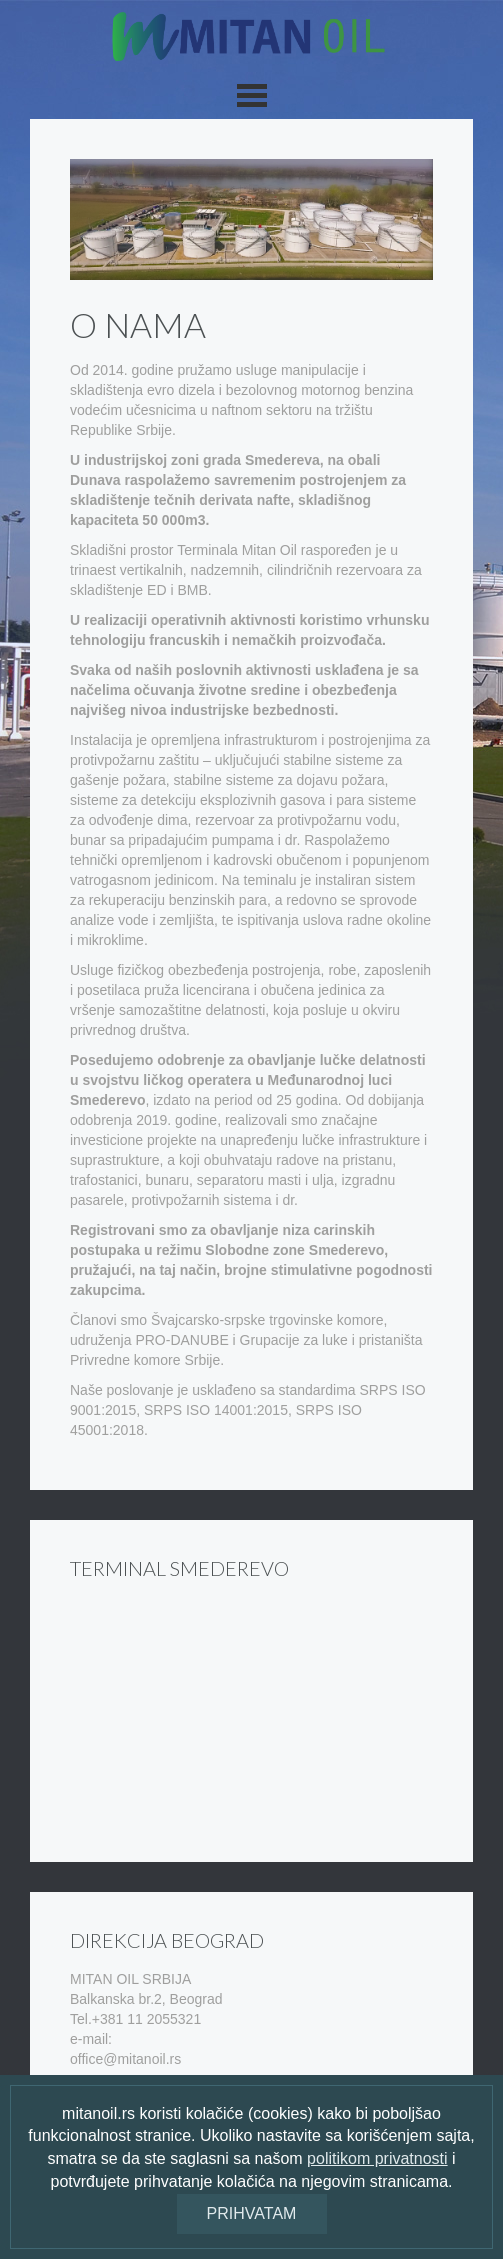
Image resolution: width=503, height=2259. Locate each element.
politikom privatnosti (377, 2158)
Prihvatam (252, 2213)
